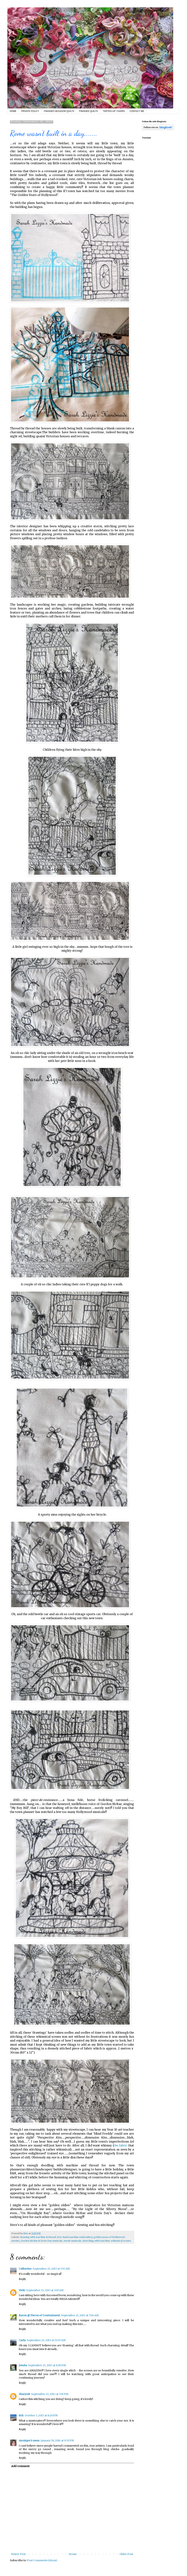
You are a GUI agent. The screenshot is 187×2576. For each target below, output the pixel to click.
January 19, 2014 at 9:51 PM (57, 2440)
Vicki (22, 2290)
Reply (22, 2279)
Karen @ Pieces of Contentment (39, 2315)
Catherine (25, 2268)
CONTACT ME (137, 111)
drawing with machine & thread (38, 2237)
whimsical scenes (121, 2240)
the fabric (120, 2145)
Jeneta (23, 2365)
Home (73, 2554)
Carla (22, 2340)
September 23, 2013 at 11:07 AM (46, 2340)
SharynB (24, 2394)
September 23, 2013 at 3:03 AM (45, 2290)
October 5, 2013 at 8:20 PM (41, 2415)
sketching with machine (96, 2240)
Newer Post (18, 2554)
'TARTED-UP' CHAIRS (114, 111)
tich (21, 2415)
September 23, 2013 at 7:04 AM (80, 2315)
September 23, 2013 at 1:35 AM (51, 2268)
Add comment (20, 2466)
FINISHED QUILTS (88, 111)
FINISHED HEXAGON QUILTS (59, 111)
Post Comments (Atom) (42, 2560)
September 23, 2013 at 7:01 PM (49, 2394)
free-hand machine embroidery (74, 2237)
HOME (13, 111)
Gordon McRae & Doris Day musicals (41, 2240)
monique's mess (29, 2440)
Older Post (126, 2554)
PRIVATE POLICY (30, 111)
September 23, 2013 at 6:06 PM (47, 2365)
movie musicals (72, 2240)
